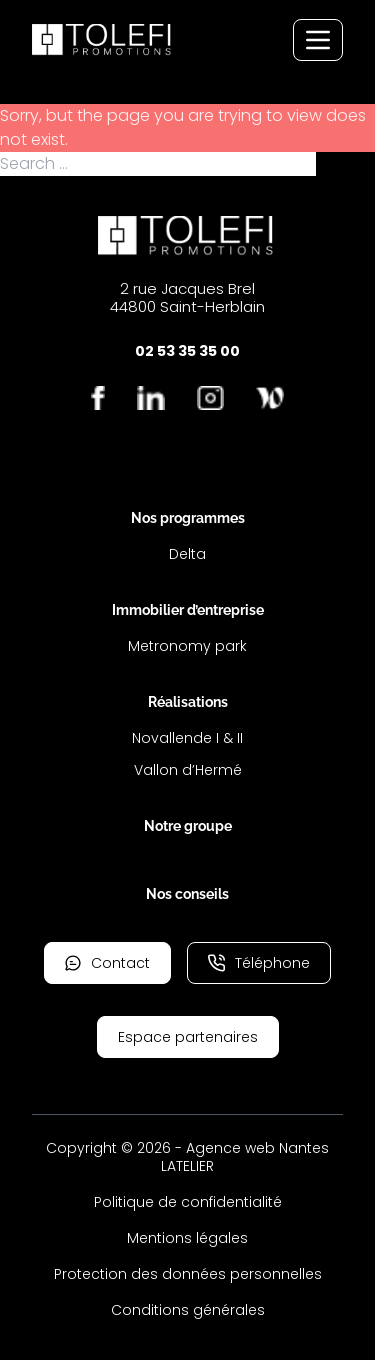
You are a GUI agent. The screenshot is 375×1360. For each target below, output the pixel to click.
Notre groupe (188, 826)
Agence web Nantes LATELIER (245, 1157)
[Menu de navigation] (318, 40)
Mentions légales (187, 1238)
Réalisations (188, 702)
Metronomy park (187, 646)
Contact (107, 963)
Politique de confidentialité (188, 1202)
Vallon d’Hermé (188, 770)
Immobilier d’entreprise (188, 610)
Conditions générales (188, 1310)
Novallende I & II (187, 738)
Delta (187, 554)
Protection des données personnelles (188, 1274)
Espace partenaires (188, 1037)
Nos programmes (188, 518)
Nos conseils (187, 894)
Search (345, 164)
